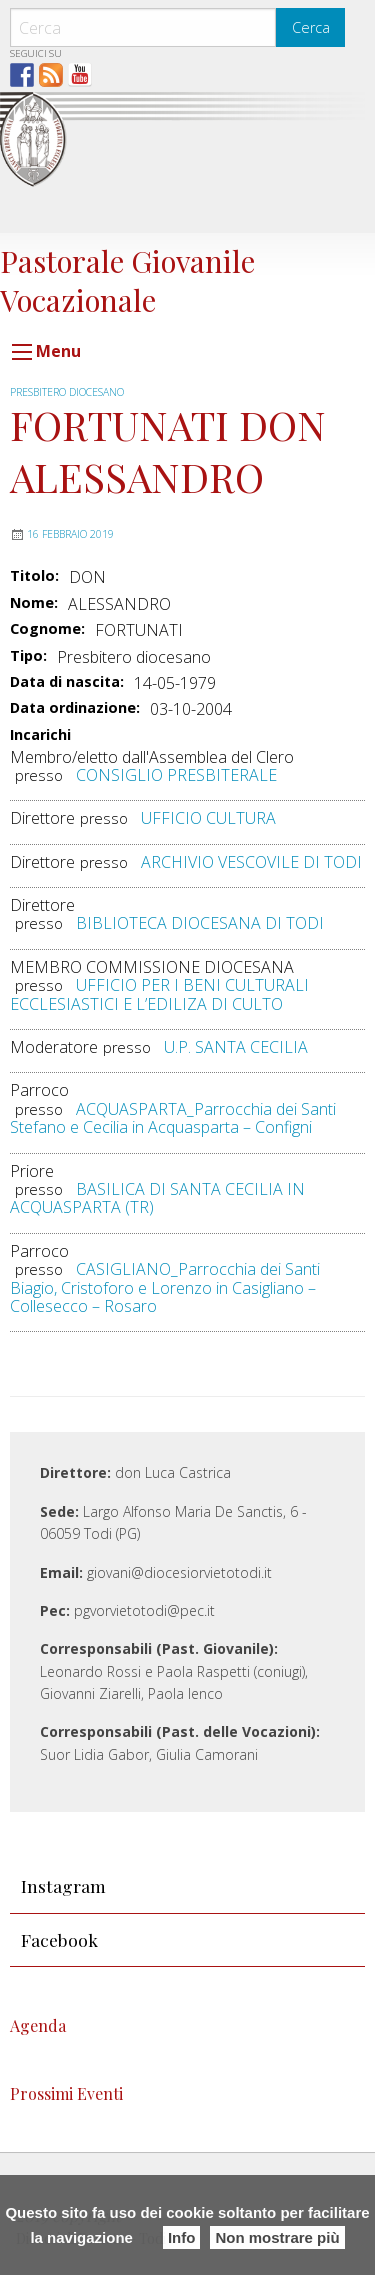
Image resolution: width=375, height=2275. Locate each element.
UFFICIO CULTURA (208, 818)
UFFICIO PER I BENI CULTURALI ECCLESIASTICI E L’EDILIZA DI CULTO (159, 994)
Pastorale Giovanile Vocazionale (127, 279)
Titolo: (34, 576)
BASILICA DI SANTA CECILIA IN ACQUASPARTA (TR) (157, 1198)
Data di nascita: (67, 682)
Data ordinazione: (75, 708)
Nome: (34, 603)
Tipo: (28, 656)
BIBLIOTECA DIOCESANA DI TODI (200, 923)
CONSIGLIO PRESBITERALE (176, 775)
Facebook (59, 1939)
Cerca (311, 27)
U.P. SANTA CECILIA (236, 1047)
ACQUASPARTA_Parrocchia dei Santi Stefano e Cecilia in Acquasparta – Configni (173, 1118)
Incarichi (40, 735)
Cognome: (47, 629)
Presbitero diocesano (67, 392)
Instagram (63, 1885)
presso (39, 775)
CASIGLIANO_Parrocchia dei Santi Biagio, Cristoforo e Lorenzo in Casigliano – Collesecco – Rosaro (165, 1287)
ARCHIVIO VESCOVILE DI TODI (251, 862)
